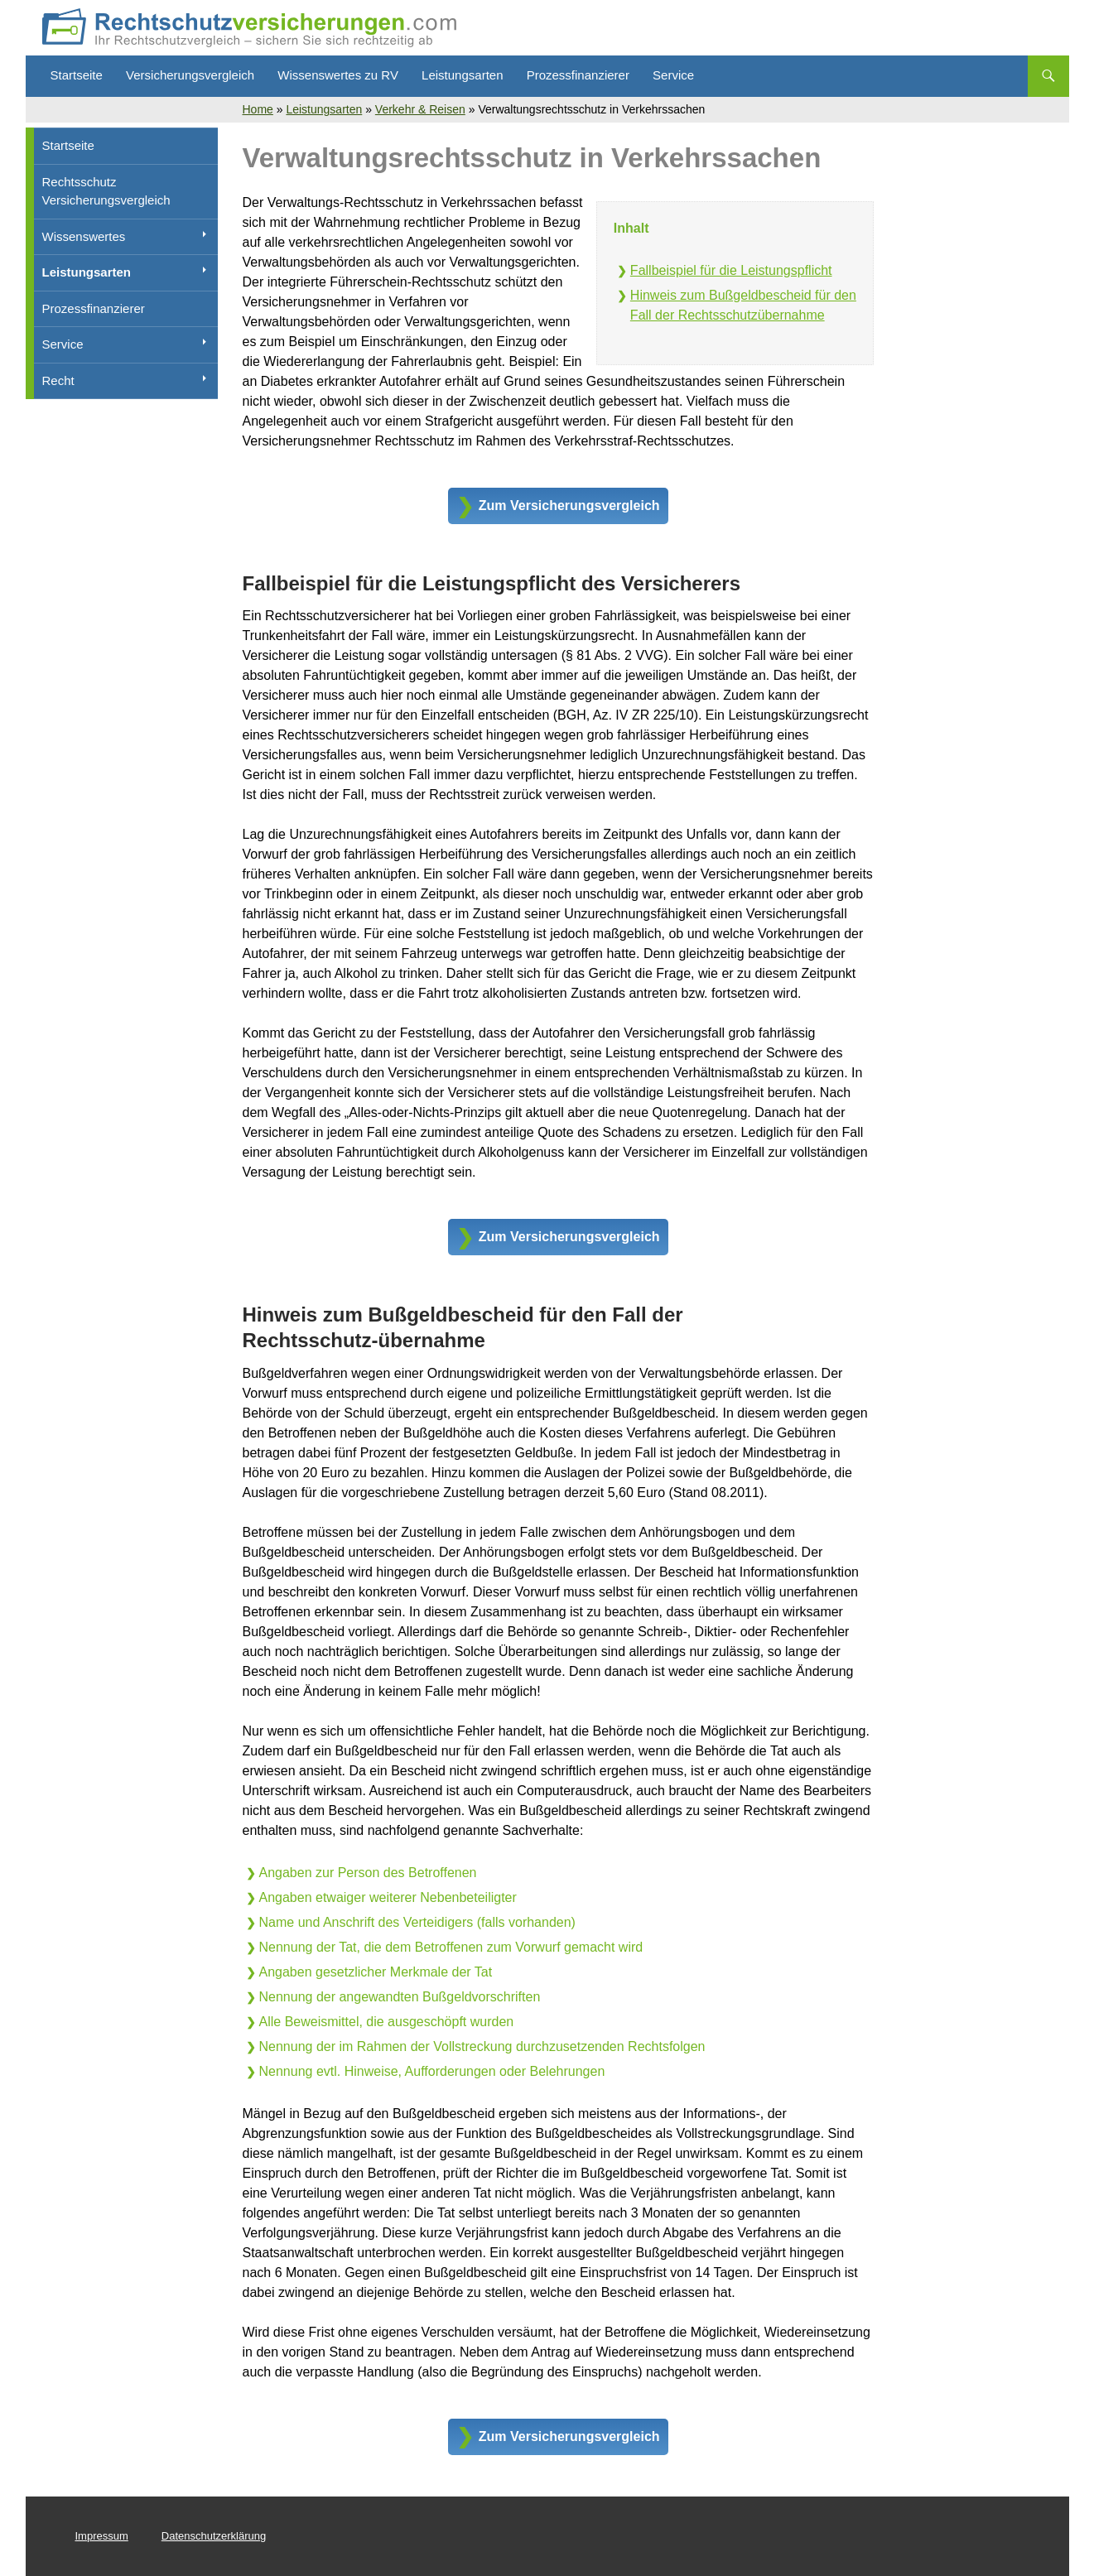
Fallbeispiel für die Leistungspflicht (731, 270)
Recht (58, 380)
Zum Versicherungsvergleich (569, 505)
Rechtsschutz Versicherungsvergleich (106, 191)
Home (258, 109)
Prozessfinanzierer (578, 75)
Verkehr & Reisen (420, 109)
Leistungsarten (462, 75)
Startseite (77, 75)
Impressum (101, 2536)
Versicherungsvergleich (190, 75)
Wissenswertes (84, 236)
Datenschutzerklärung (213, 2536)
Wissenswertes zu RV (337, 75)
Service (673, 75)
